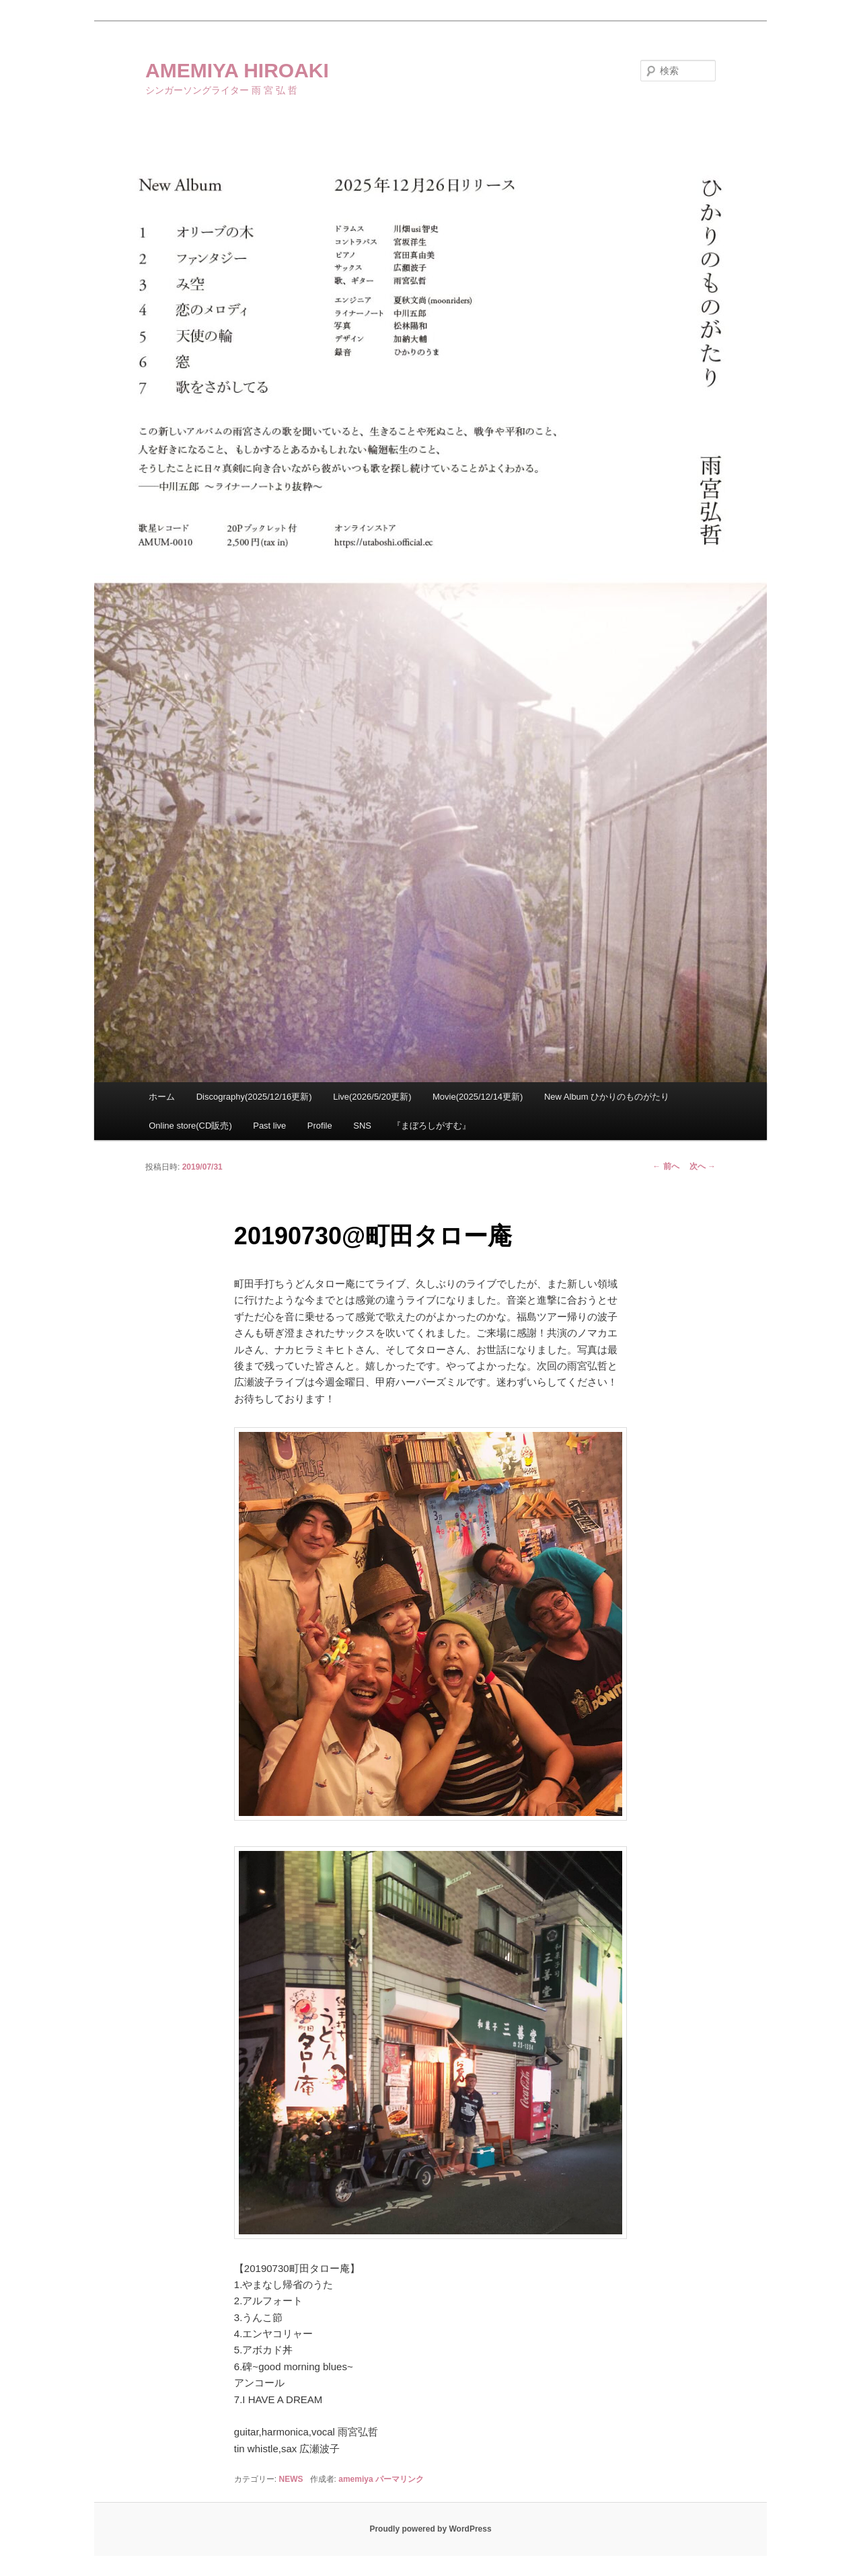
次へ (702, 1166)
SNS (362, 1126)
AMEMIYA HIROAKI (237, 70)
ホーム (162, 1097)
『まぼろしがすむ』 (431, 1126)
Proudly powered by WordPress (430, 2529)
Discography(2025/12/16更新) (254, 1097)
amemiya (355, 2479)
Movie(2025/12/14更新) (478, 1097)
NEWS (291, 2479)
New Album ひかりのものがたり (606, 1097)
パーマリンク (399, 2479)
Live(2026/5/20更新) (372, 1097)
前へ (665, 1166)
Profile (319, 1126)
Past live (269, 1126)
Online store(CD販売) (190, 1126)
